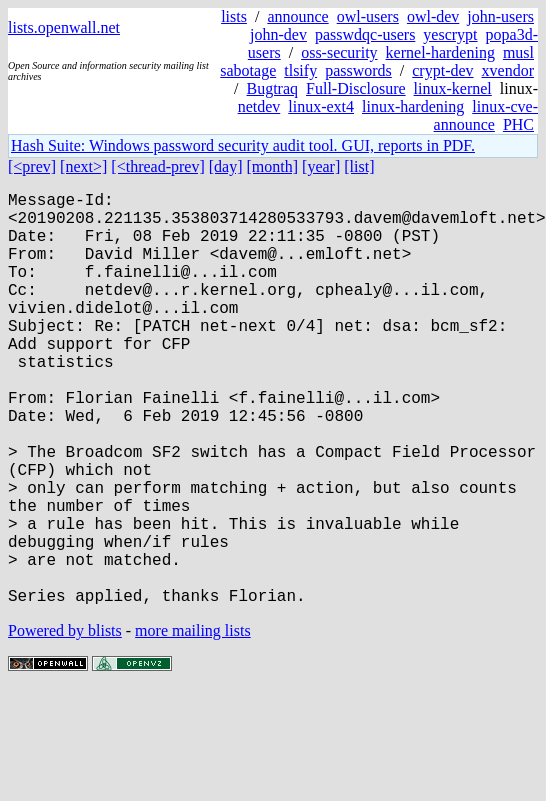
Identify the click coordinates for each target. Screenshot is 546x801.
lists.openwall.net (64, 27)
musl (518, 52)
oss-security (339, 52)
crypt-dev (442, 70)
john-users (500, 16)
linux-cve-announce (486, 115)
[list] (359, 166)
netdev (259, 106)
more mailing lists (193, 722)
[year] (321, 166)
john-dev (278, 34)
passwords (358, 70)
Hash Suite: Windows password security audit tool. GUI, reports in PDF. (243, 145)
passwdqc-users (365, 34)
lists (234, 16)
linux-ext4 (321, 106)
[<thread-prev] (157, 166)
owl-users (368, 16)
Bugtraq (272, 88)
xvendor (508, 70)
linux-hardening (413, 106)
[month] (273, 166)
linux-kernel (453, 88)
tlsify (300, 70)
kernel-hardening (440, 52)
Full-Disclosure (356, 88)
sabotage (248, 70)
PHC (518, 124)
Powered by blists (65, 722)
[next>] (83, 166)
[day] (226, 166)
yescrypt (450, 34)
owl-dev (433, 16)
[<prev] (32, 166)
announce (297, 16)
